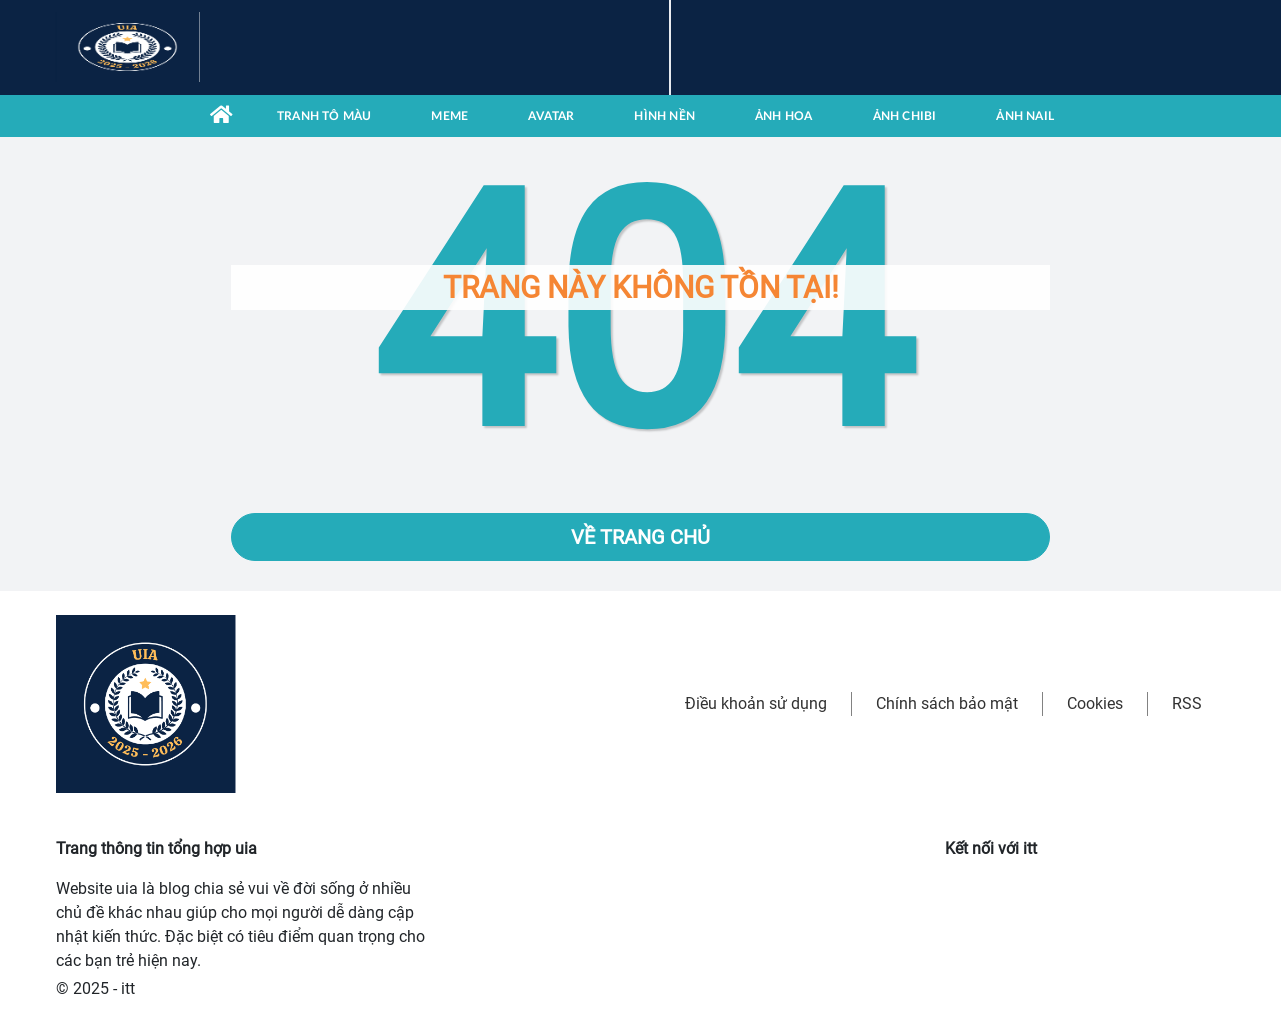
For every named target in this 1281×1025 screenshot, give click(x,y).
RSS (1187, 703)
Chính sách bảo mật (947, 703)
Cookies (1095, 703)
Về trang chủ (640, 537)
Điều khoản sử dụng (756, 703)
